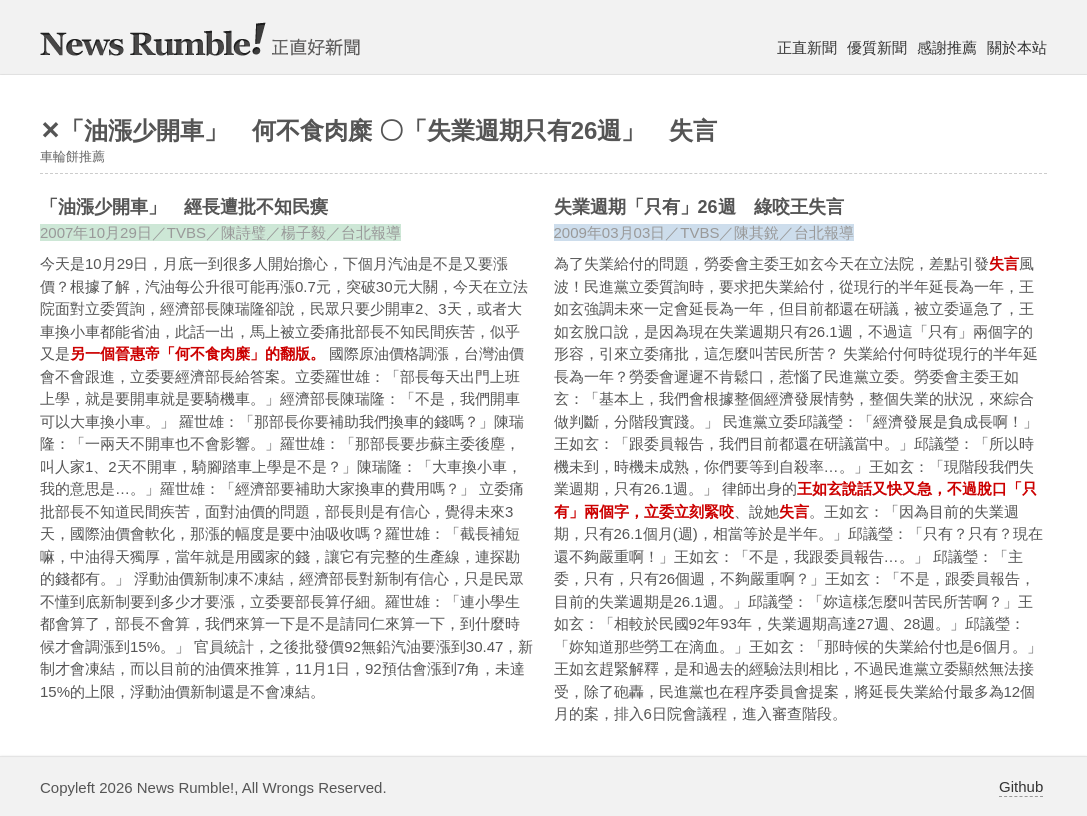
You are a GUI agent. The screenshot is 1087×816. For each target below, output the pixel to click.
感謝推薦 (947, 47)
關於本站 (1017, 47)
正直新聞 (807, 47)
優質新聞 (877, 47)
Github (1021, 786)
